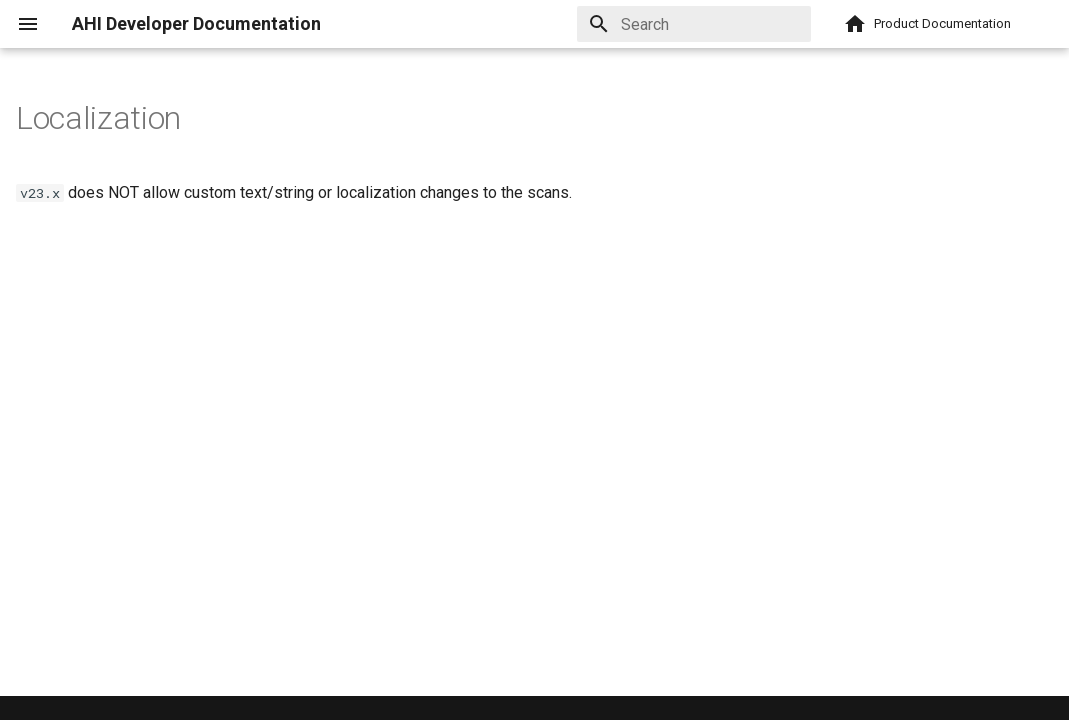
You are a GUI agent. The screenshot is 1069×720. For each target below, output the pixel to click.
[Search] (694, 24)
